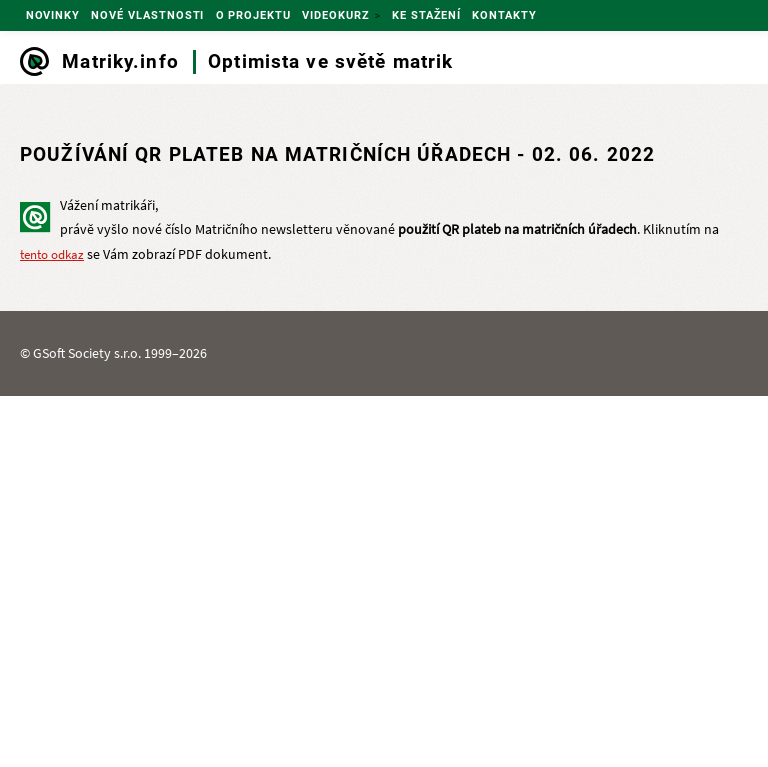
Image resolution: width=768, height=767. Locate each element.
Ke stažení (426, 15)
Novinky (53, 15)
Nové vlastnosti (147, 15)
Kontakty (504, 15)
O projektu (253, 15)
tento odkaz (52, 254)
